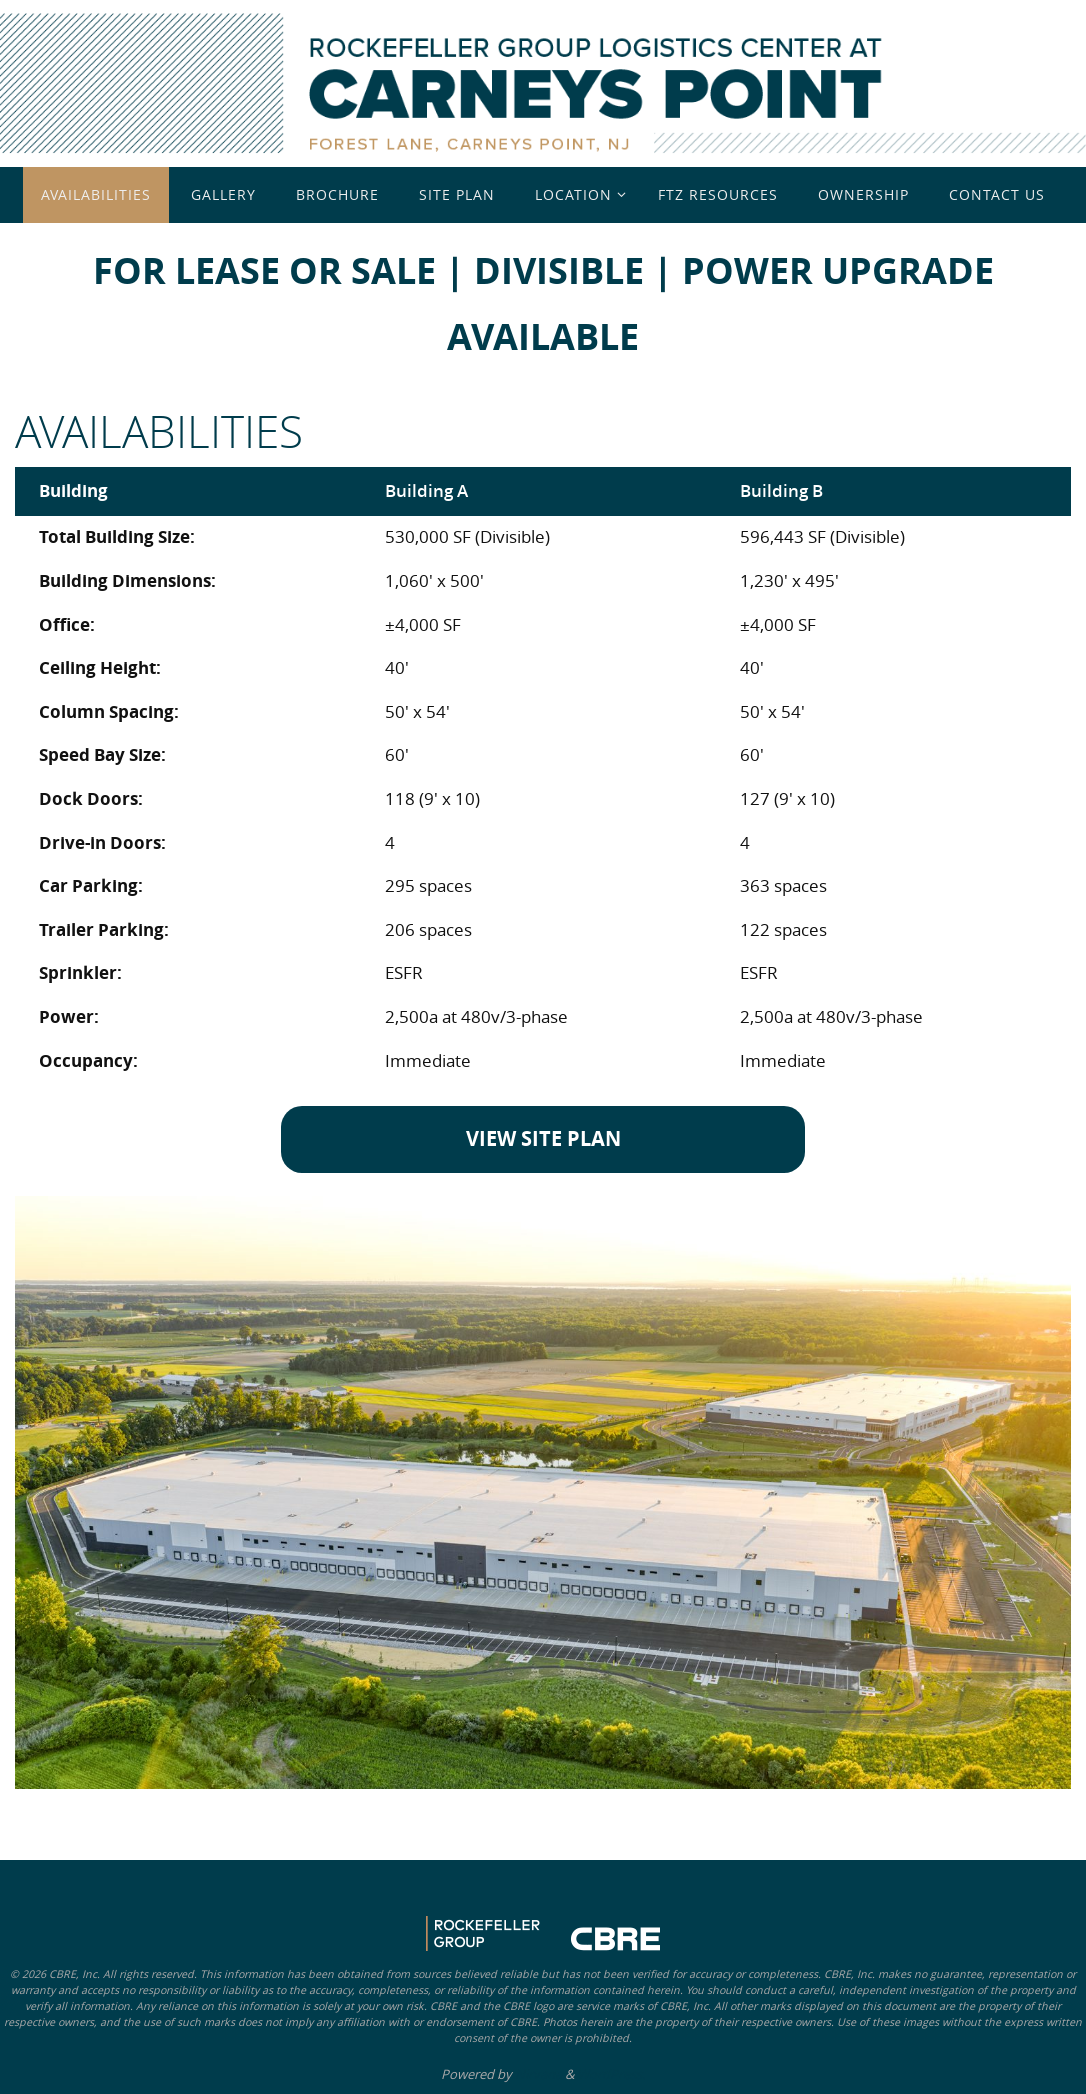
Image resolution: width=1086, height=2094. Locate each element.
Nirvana (538, 2074)
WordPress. (611, 2074)
